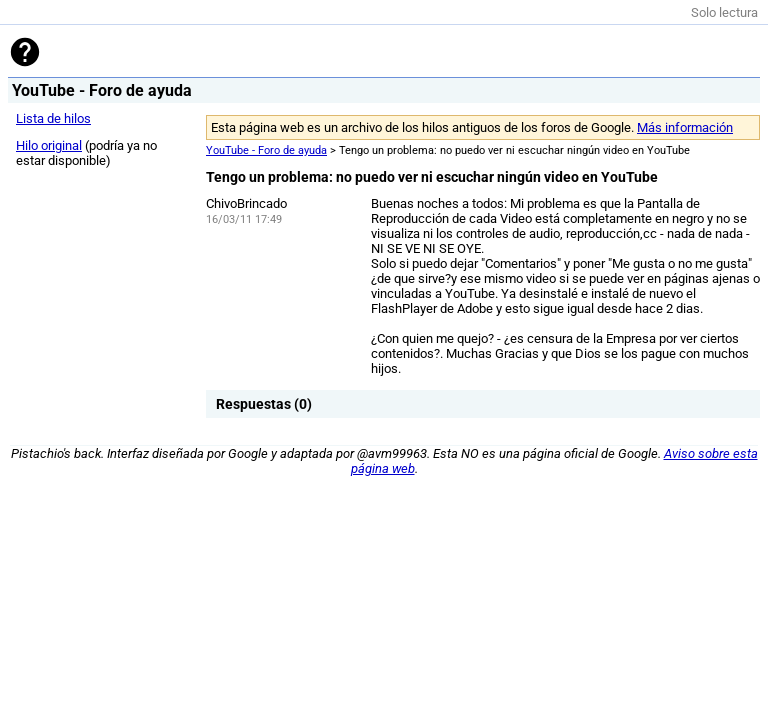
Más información (685, 127)
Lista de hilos (53, 118)
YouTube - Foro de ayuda (266, 150)
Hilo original (49, 145)
